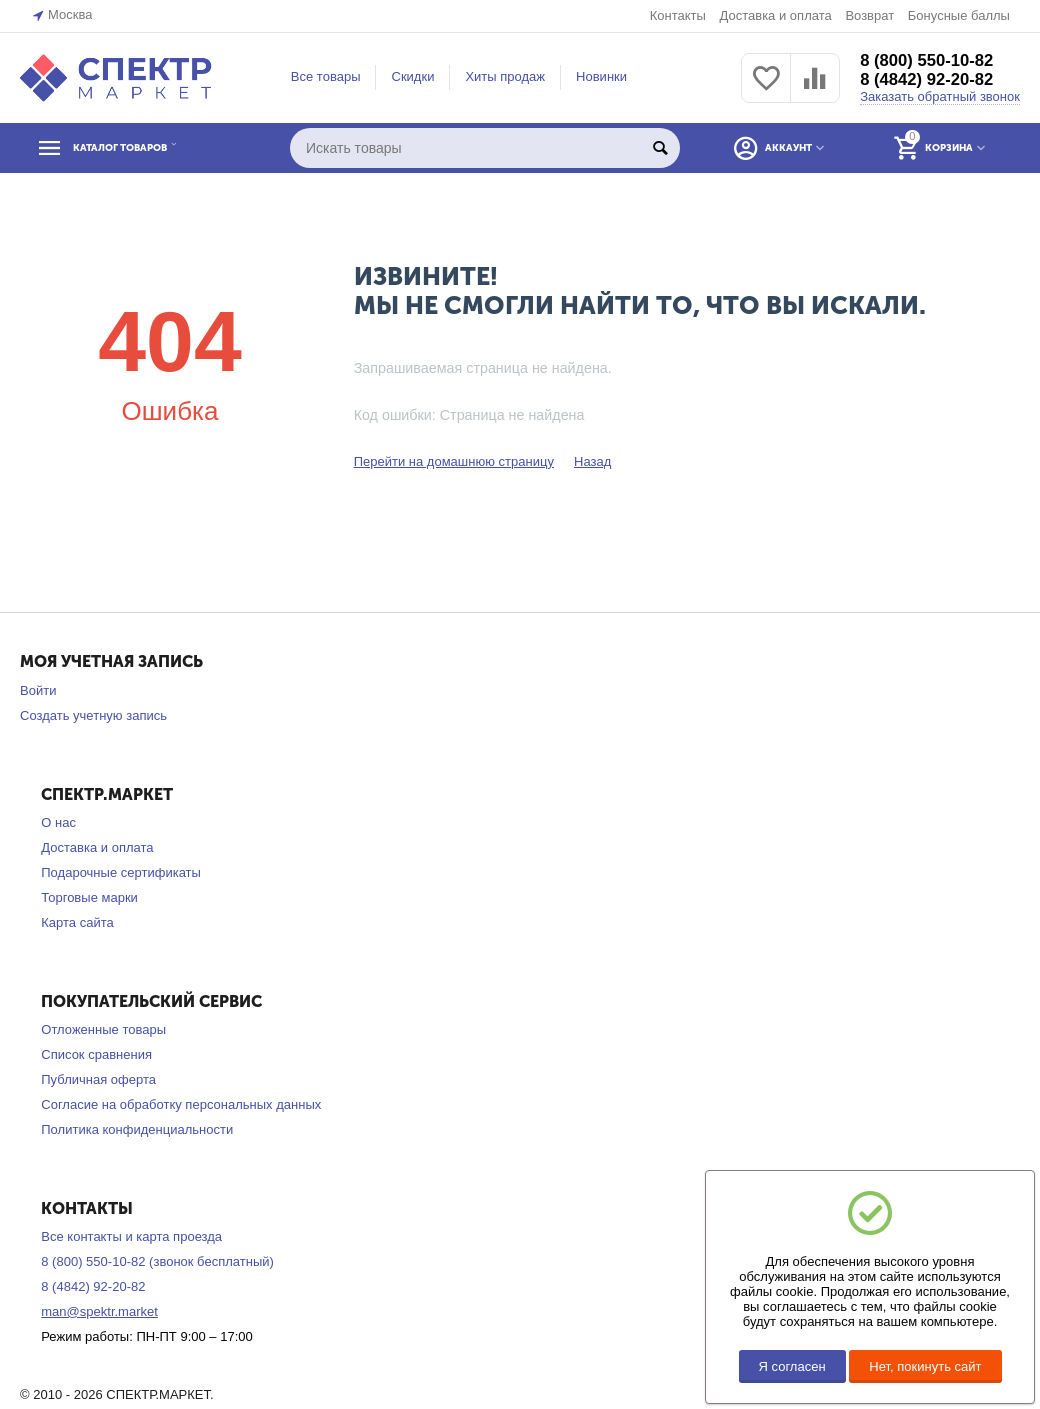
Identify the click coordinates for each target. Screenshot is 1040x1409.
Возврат (869, 15)
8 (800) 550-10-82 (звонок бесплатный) (157, 1261)
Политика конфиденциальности (137, 1129)
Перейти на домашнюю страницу (454, 461)
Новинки (601, 76)
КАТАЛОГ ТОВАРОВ (143, 148)
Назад (592, 461)
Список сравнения (96, 1054)
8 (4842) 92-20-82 (932, 80)
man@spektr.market (99, 1311)
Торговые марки (89, 897)
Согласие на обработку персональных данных (181, 1104)
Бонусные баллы (959, 15)
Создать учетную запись (93, 715)
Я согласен (792, 1366)
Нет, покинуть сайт (925, 1366)
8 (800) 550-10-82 (932, 60)
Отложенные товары (103, 1029)
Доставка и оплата (775, 15)
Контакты (678, 15)
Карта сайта (77, 922)
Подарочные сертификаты (121, 872)
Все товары (326, 76)
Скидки (412, 76)
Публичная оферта (98, 1079)
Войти (38, 690)
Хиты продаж (505, 76)
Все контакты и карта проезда (131, 1236)
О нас (58, 822)
